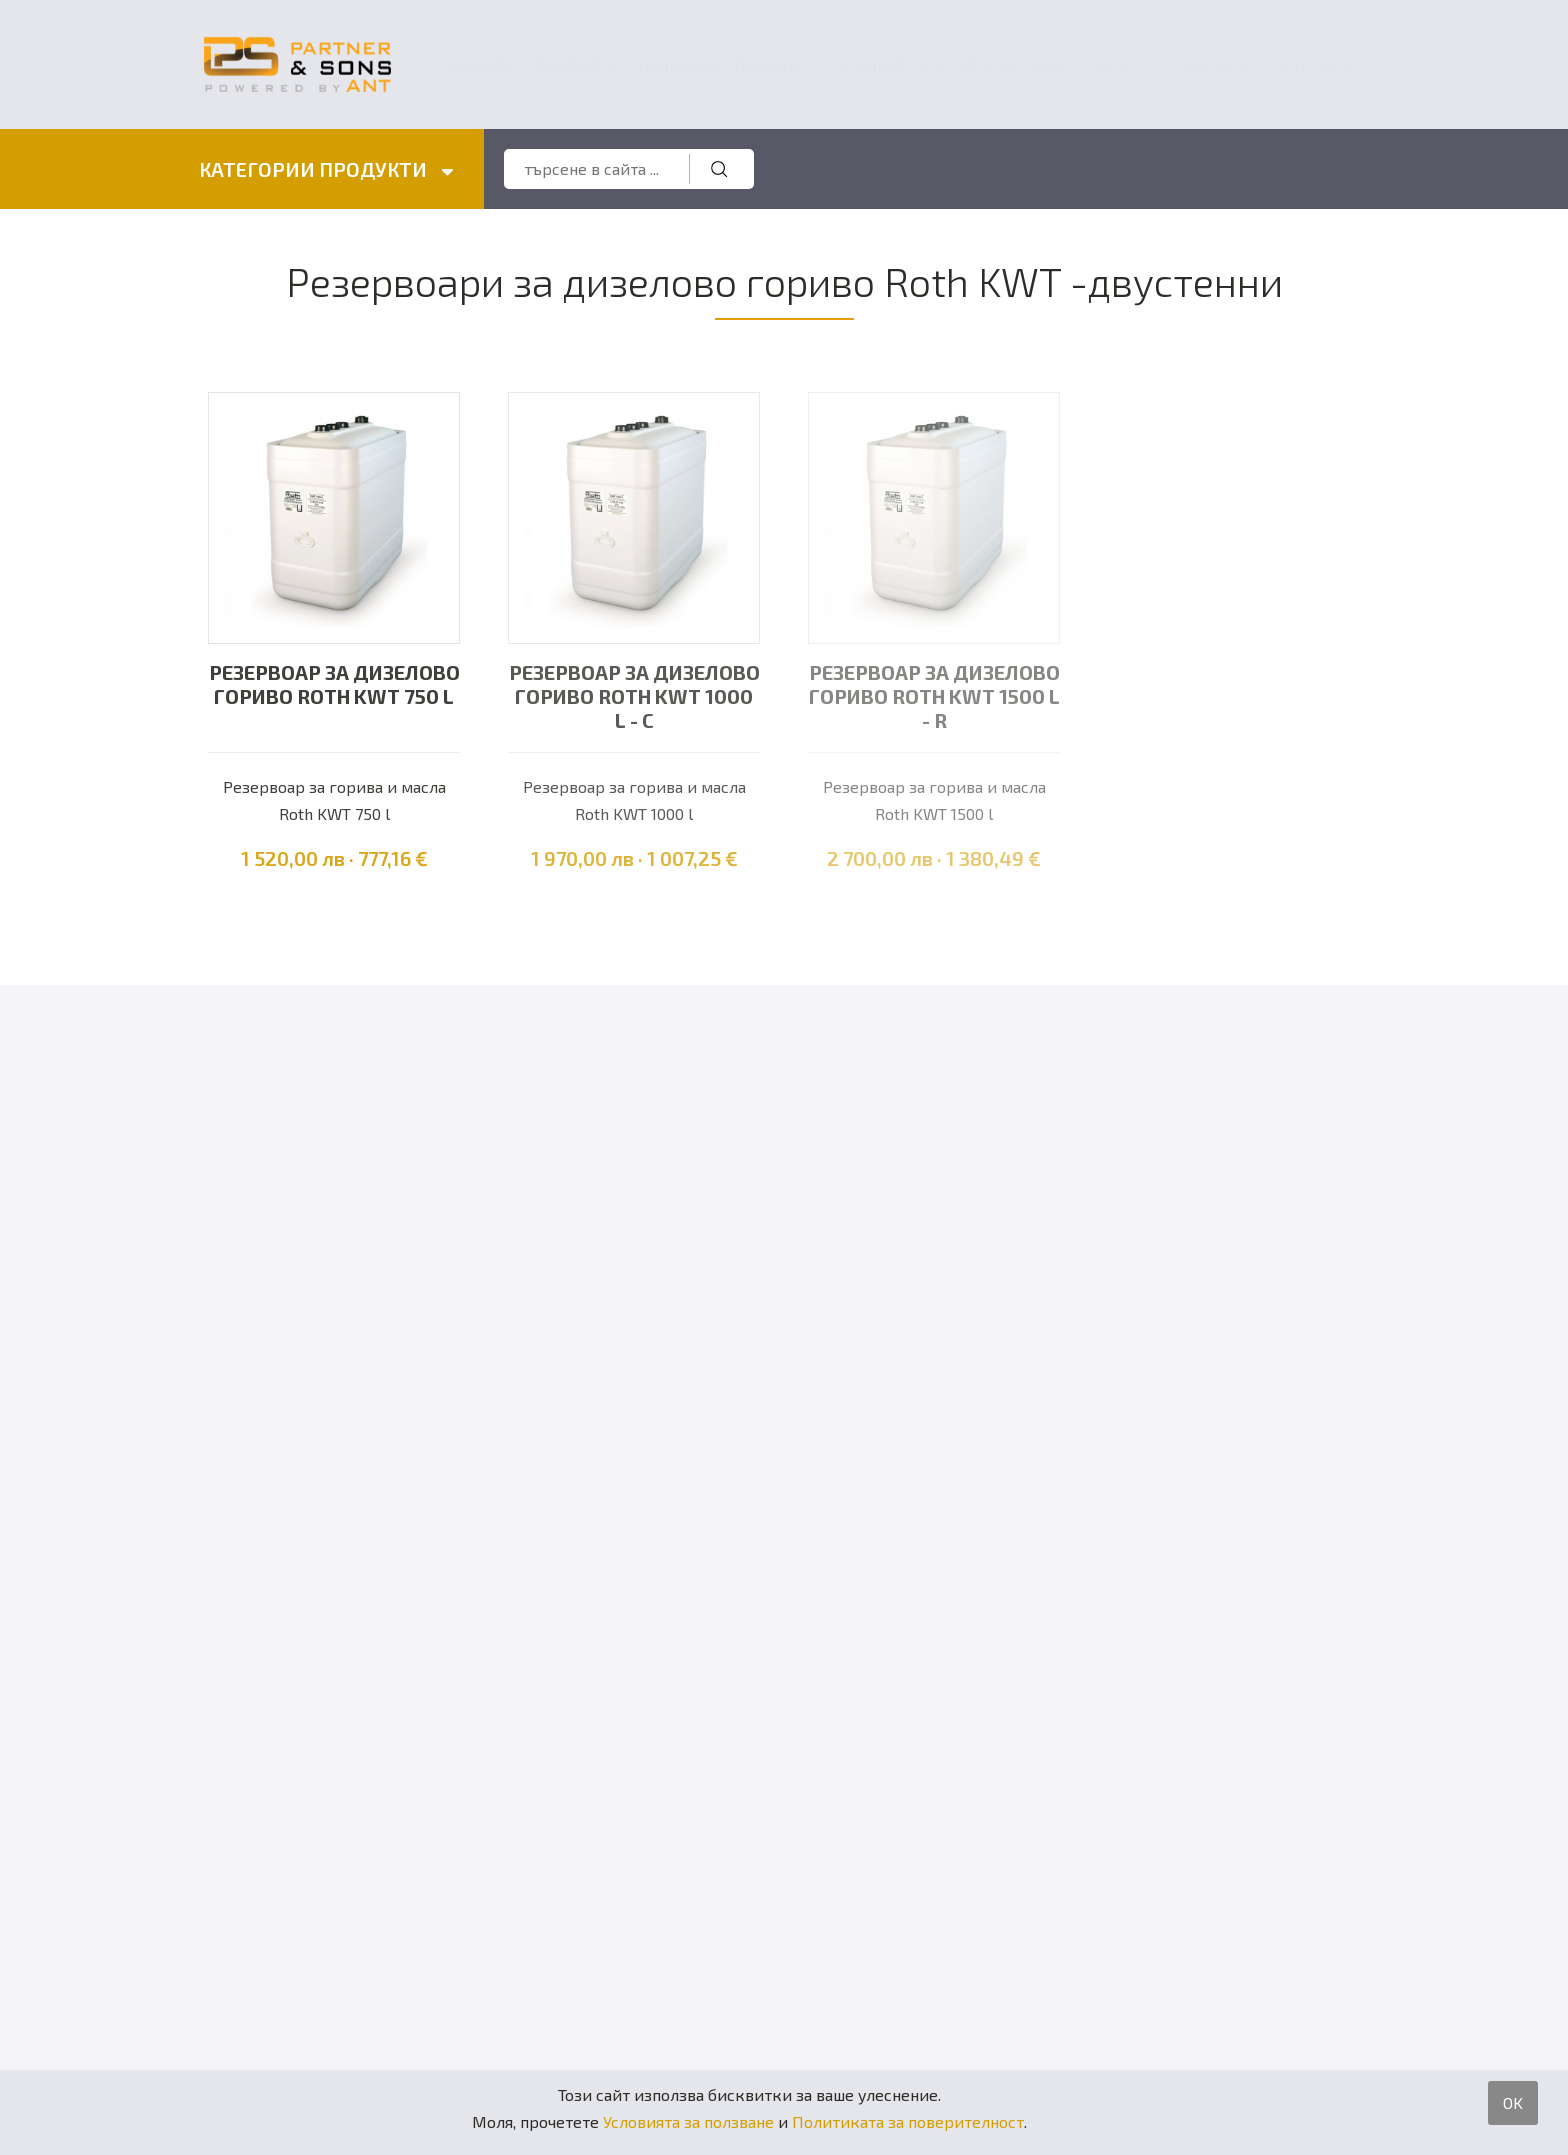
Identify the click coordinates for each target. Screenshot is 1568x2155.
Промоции (1203, 64)
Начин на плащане (720, 64)
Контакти (1315, 64)
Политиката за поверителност (908, 2121)
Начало (481, 64)
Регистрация (1314, 169)
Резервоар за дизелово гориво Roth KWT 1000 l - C (634, 697)
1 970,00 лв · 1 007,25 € (634, 859)
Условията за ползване (688, 2121)
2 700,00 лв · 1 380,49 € (934, 859)
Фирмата (575, 64)
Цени (1110, 64)
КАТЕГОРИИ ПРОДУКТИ (326, 170)
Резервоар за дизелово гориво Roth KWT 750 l (334, 685)
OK (1513, 2102)
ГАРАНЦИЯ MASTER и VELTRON (945, 64)
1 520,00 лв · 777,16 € (334, 859)
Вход (1181, 169)
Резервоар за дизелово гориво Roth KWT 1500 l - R (934, 697)
